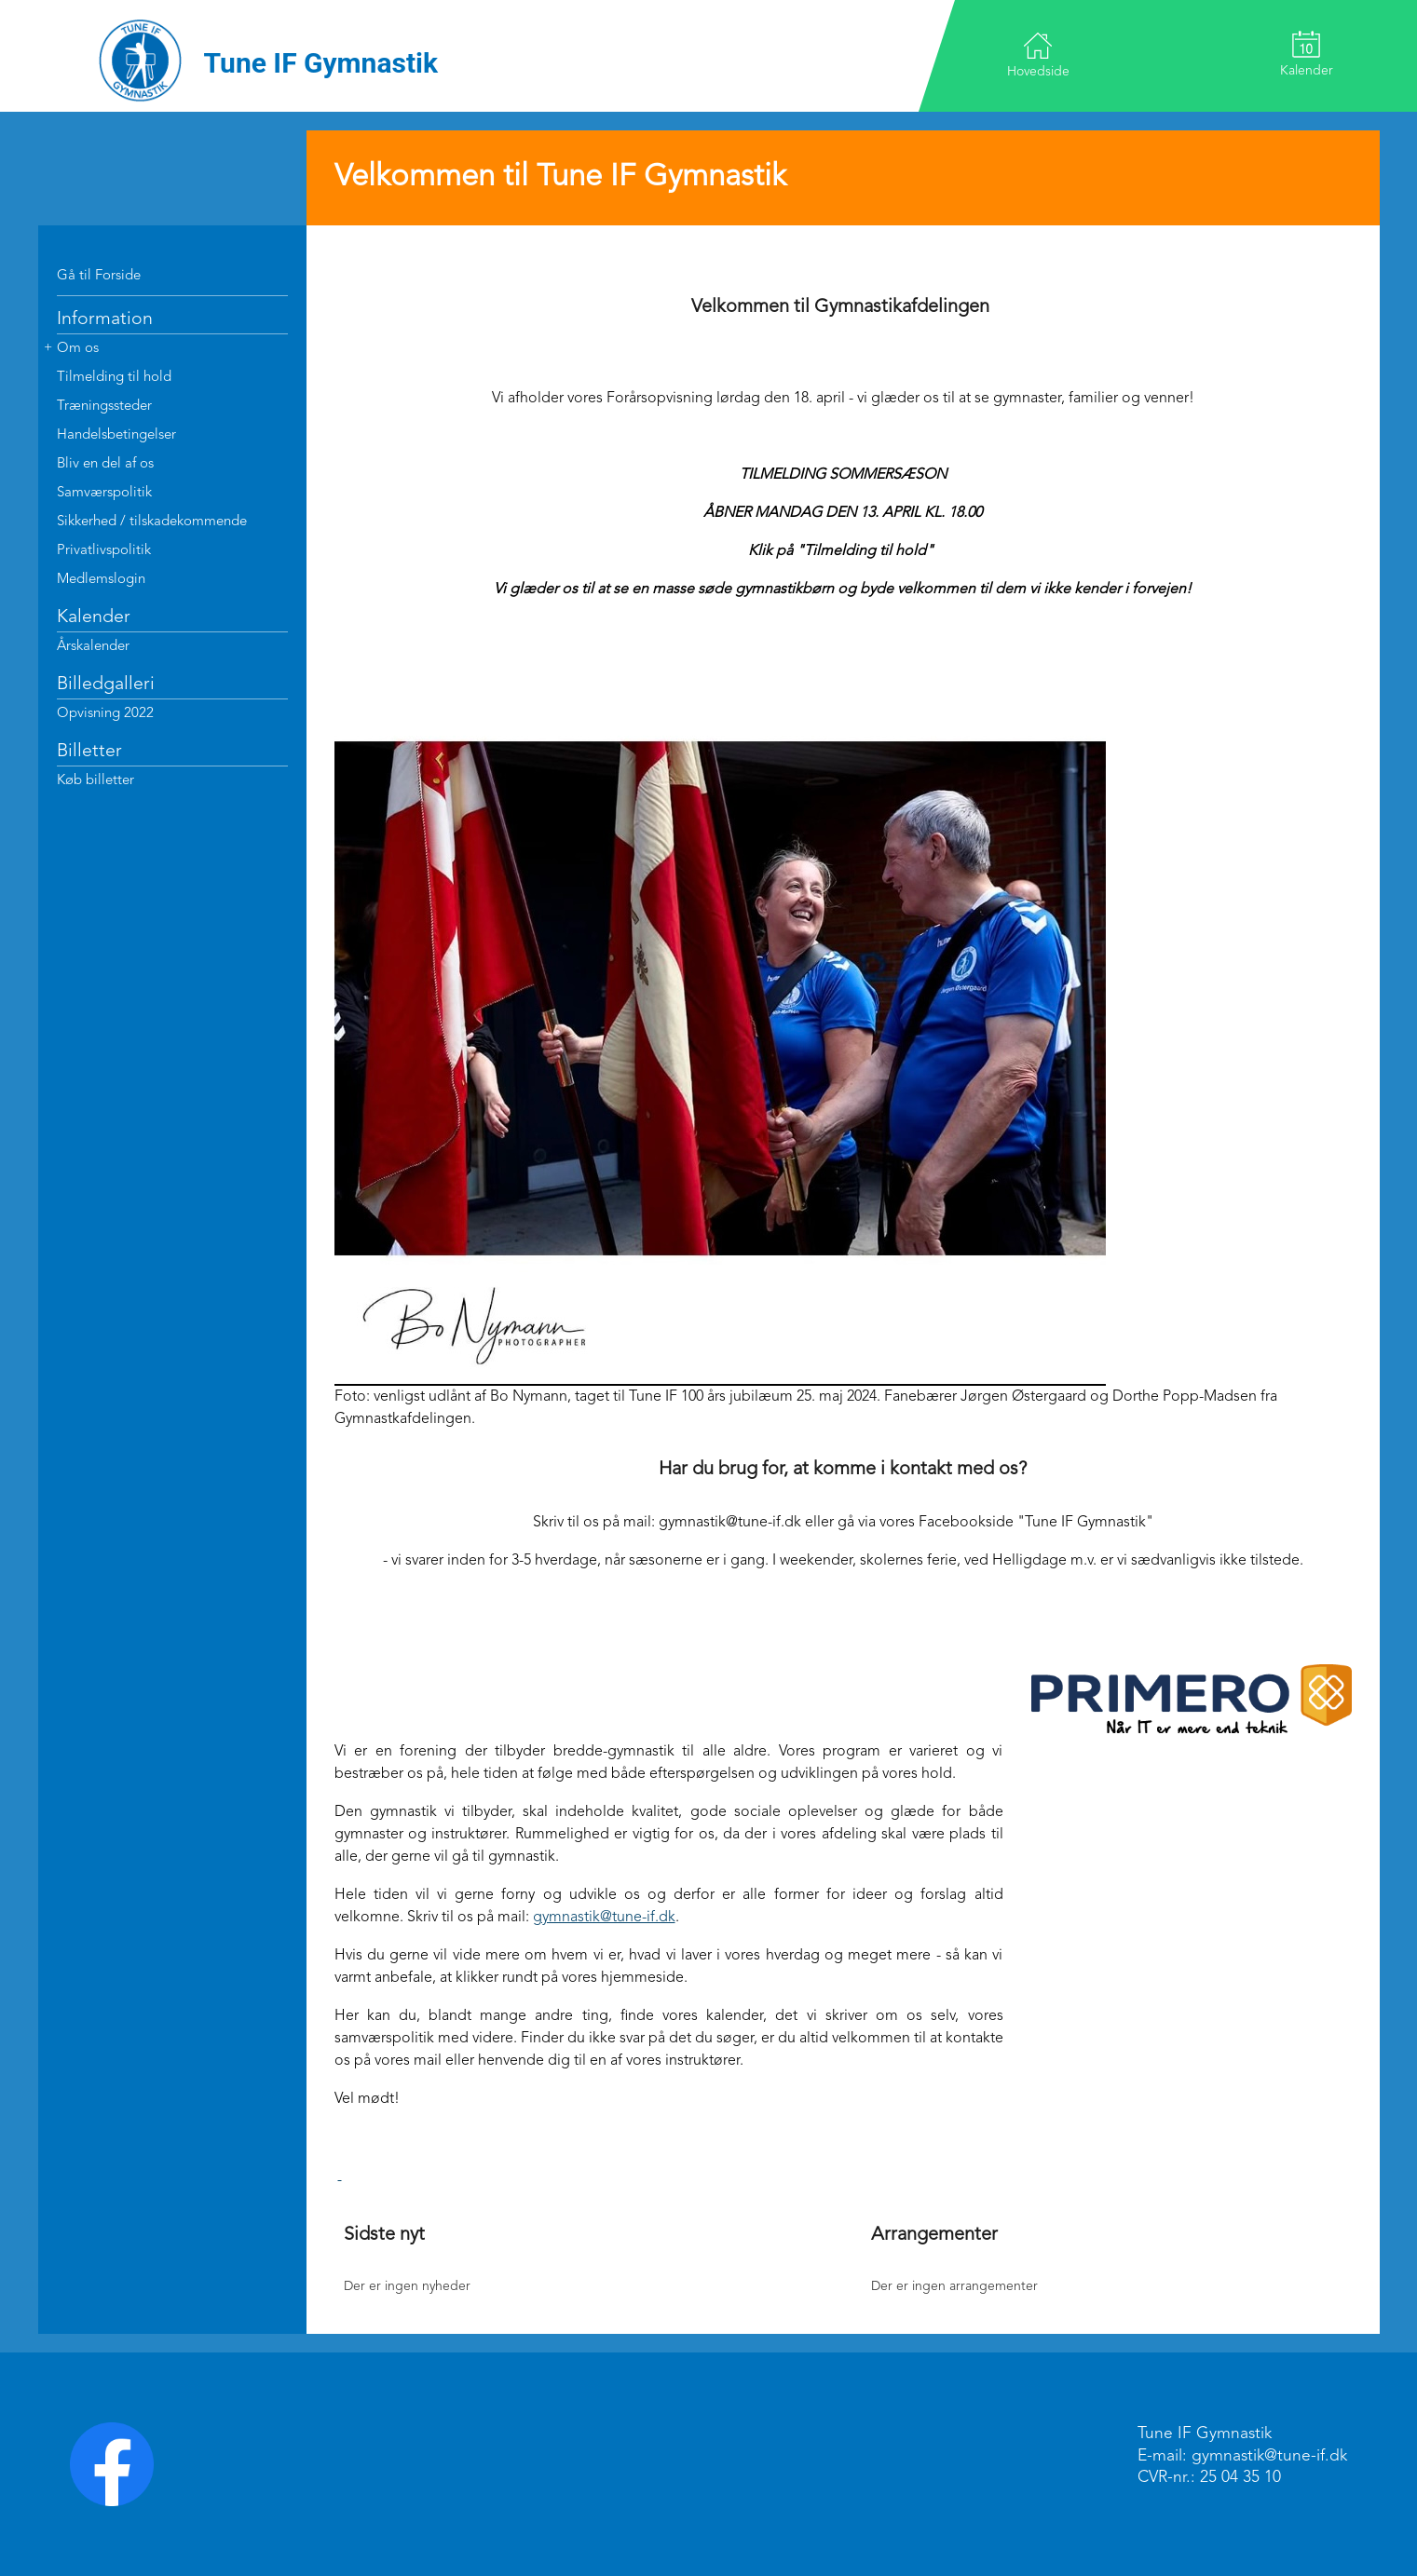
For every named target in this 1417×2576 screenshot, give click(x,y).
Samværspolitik (104, 493)
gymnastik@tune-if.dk (604, 1917)
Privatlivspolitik (104, 551)
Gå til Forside (99, 276)
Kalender (1306, 54)
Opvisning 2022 (105, 714)
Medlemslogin (101, 580)
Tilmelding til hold (114, 378)
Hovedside (1038, 54)
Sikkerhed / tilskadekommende (152, 522)
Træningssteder (104, 407)
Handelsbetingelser (116, 435)
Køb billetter (95, 781)
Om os (78, 349)
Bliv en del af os (105, 464)
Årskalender (93, 647)
